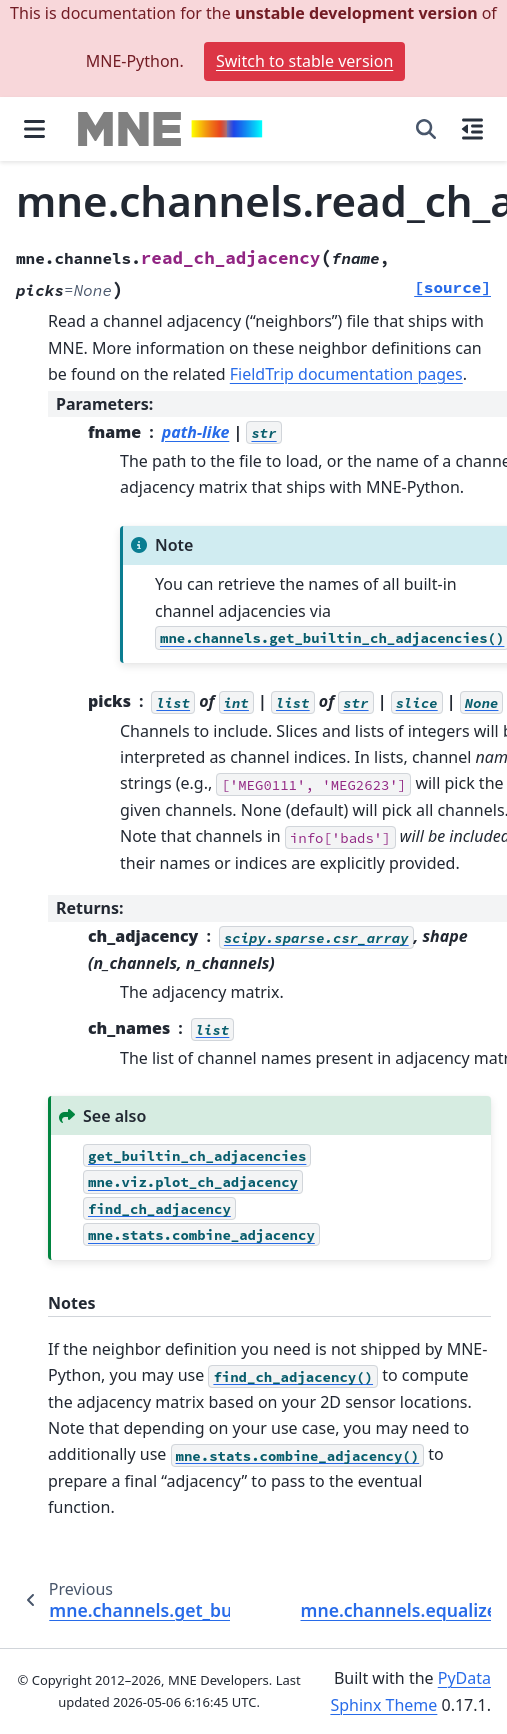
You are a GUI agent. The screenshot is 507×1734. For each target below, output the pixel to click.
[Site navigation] (34, 129)
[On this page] (472, 129)
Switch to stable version (304, 61)
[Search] (426, 129)
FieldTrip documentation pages (346, 374)
